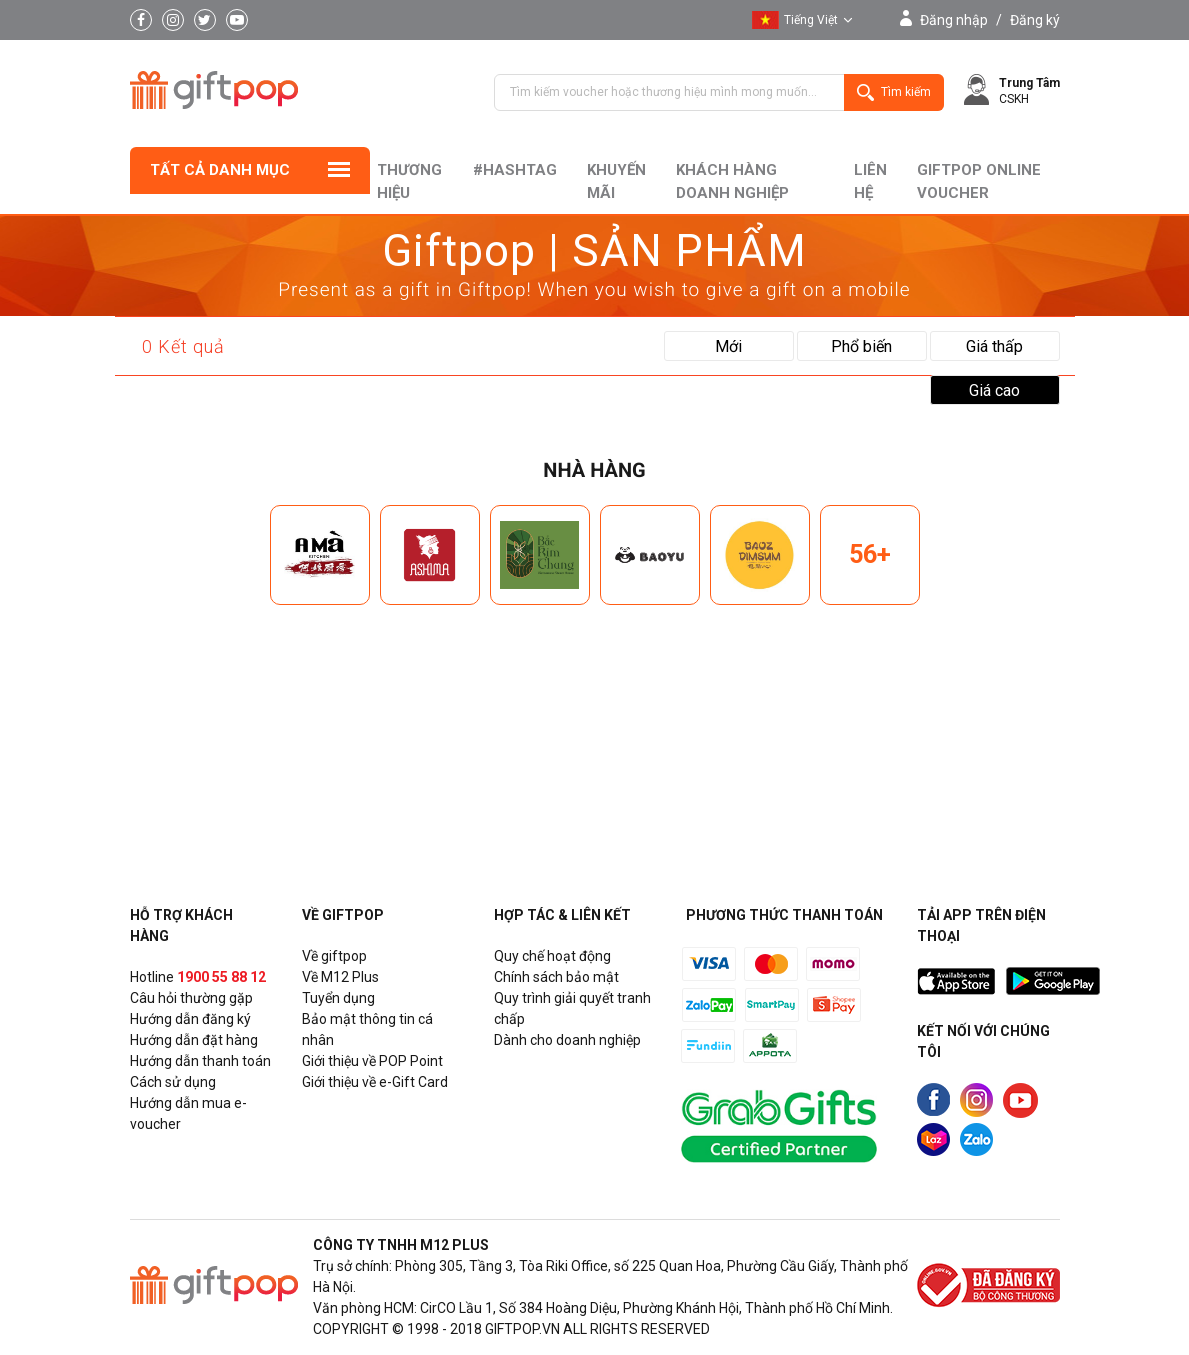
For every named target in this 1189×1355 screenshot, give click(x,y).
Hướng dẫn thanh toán (200, 1061)
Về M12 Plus (340, 977)
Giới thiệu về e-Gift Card (375, 1082)
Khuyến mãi (616, 181)
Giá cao (994, 390)
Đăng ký (1035, 20)
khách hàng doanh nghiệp (732, 181)
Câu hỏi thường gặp (191, 998)
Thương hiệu (409, 181)
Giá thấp (994, 346)
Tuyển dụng (338, 998)
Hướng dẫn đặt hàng (194, 1040)
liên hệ (870, 181)
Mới (728, 346)
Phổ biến (861, 346)
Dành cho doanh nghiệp (567, 1040)
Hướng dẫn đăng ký (190, 1019)
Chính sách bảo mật (556, 977)
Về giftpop (334, 956)
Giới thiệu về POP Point (372, 1061)
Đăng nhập (954, 20)
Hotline (198, 977)
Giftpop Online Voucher (979, 181)
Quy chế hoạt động (552, 956)
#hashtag (515, 170)
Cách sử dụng (173, 1082)
